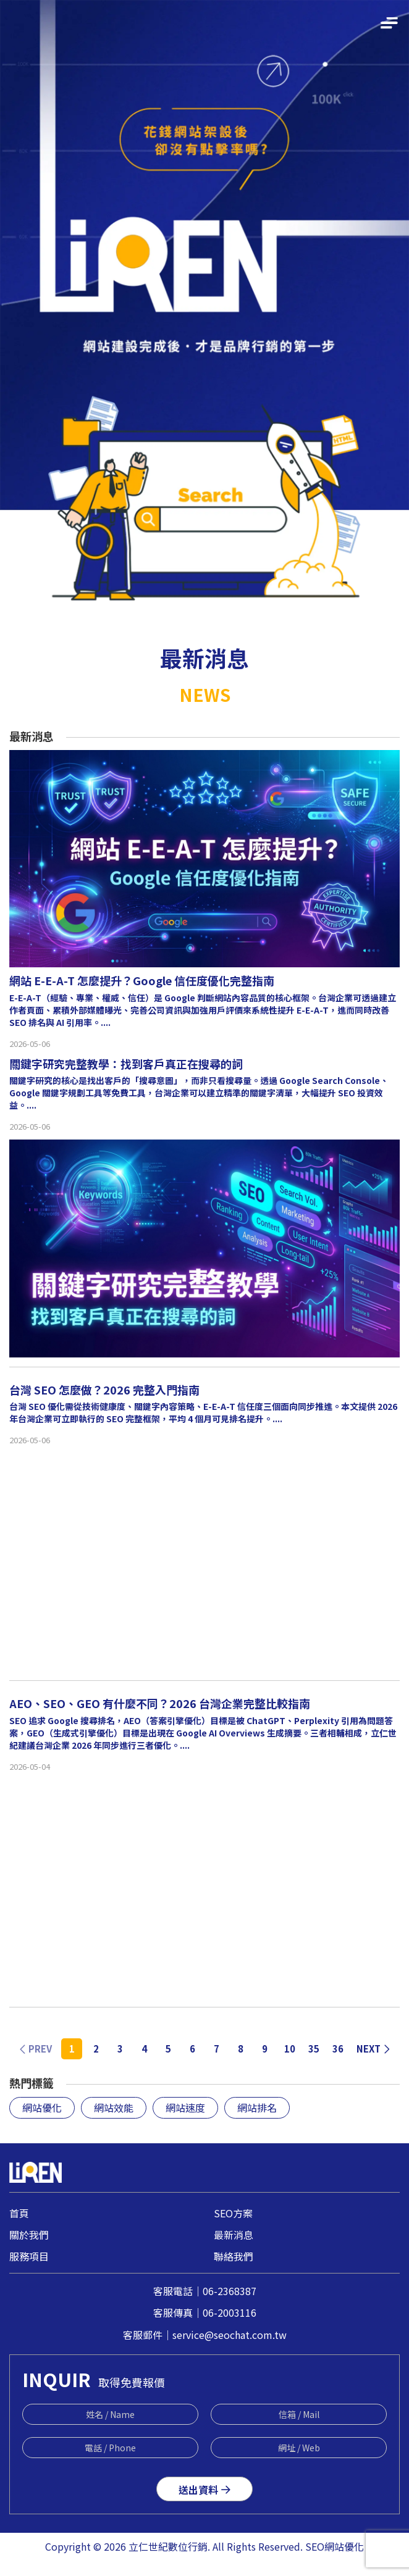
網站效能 (113, 2107)
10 (289, 2048)
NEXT (373, 2048)
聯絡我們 (233, 2256)
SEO (314, 2546)
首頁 (19, 2213)
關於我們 (29, 2234)
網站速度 (185, 2107)
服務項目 (29, 2256)
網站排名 (257, 2107)
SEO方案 (233, 2213)
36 (338, 2048)
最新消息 (233, 2234)
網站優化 (42, 2107)
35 (313, 2048)
